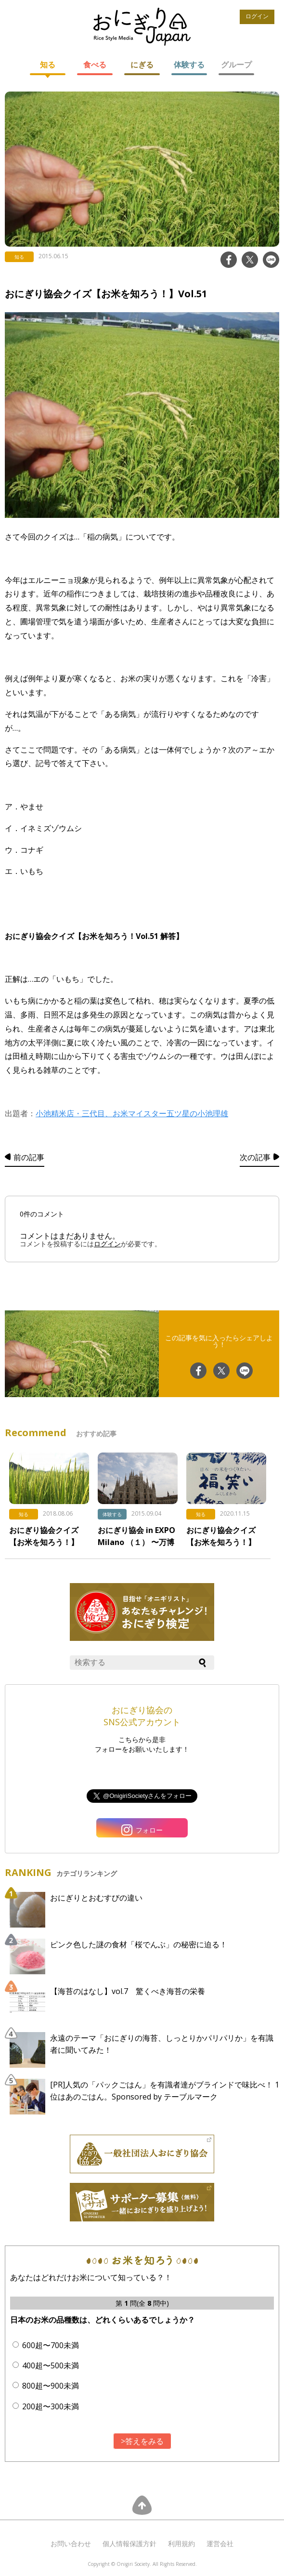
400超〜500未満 (50, 2365)
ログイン (257, 16)
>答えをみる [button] (142, 2441)
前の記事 (28, 1157)
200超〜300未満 (50, 2406)
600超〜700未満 (50, 2345)
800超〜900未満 (50, 2385)
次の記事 (255, 1157)
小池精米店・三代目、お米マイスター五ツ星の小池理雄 (132, 1113)
